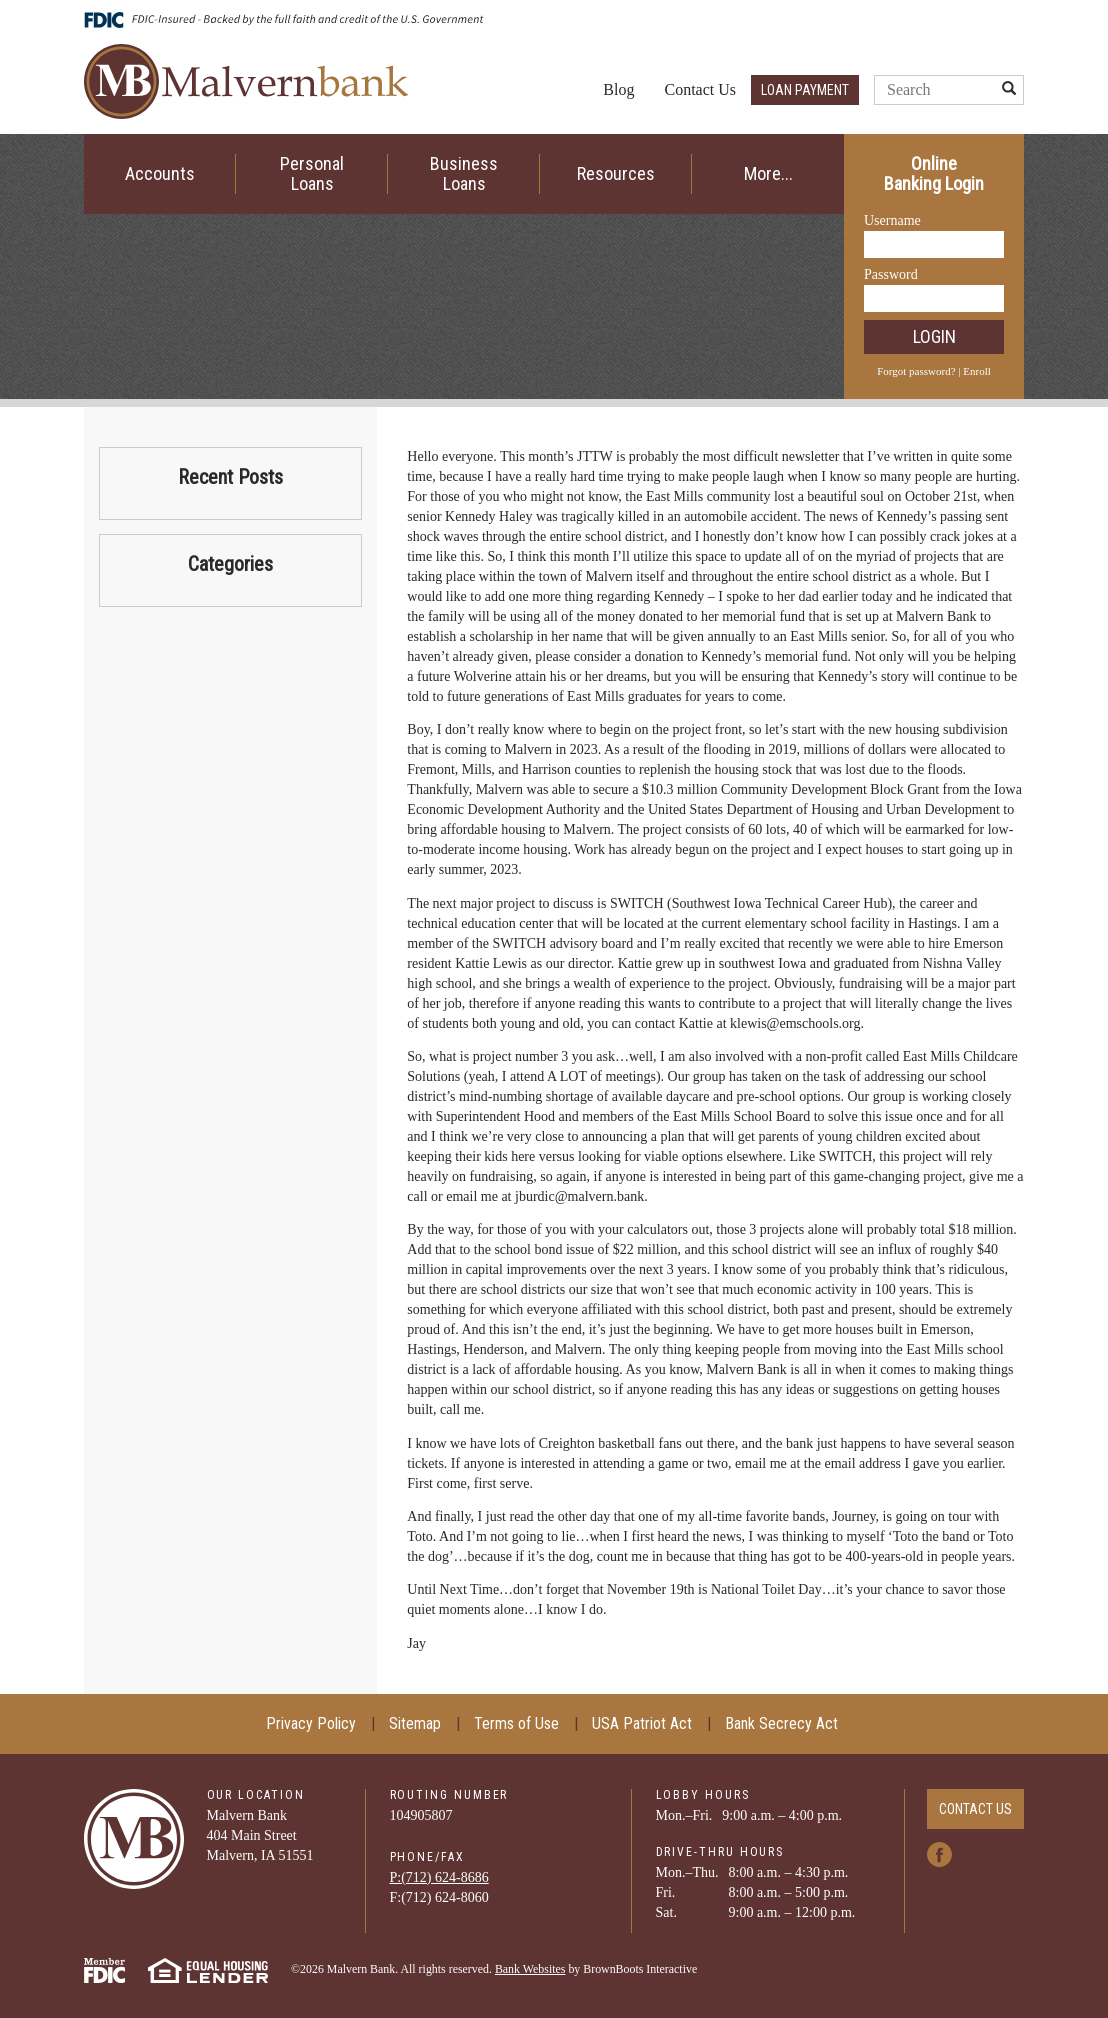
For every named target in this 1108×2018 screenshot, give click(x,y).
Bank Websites (530, 1969)
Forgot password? (916, 371)
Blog (618, 89)
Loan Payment (805, 90)
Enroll (977, 371)
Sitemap (415, 1723)
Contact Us (700, 89)
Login (934, 336)
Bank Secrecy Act (781, 1723)
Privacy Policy (311, 1723)
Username (892, 220)
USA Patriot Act (642, 1723)
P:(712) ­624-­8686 (439, 1877)
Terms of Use (516, 1723)
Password (891, 274)
